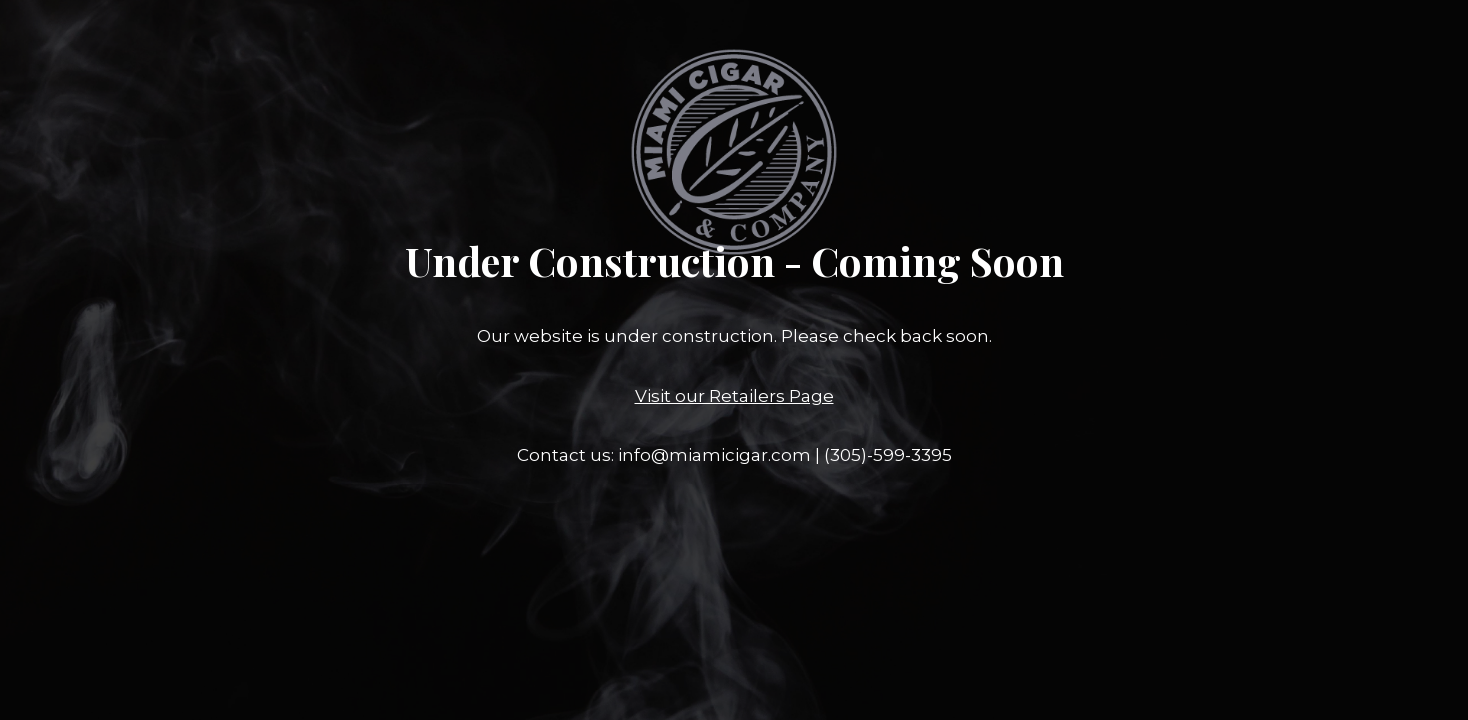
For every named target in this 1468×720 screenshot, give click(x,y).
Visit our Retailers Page (734, 396)
